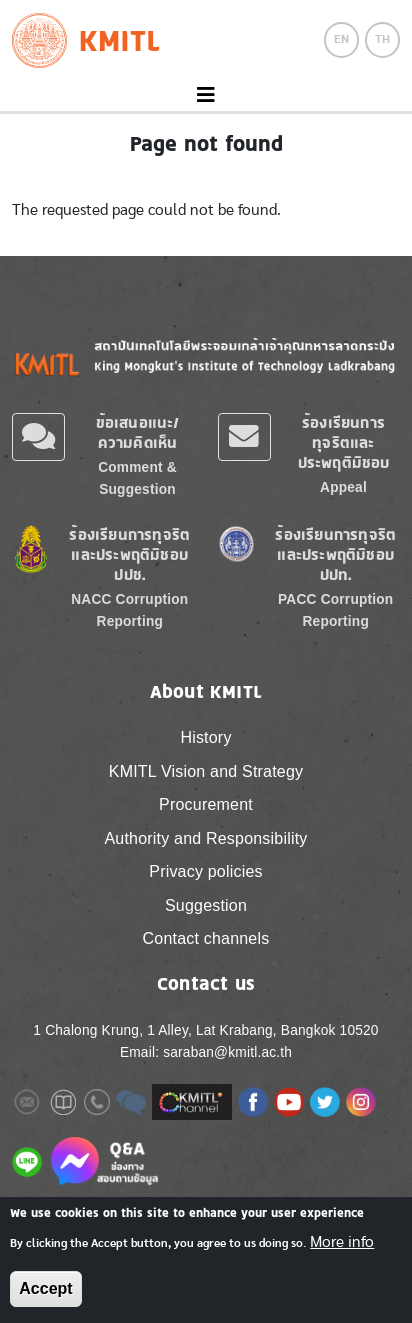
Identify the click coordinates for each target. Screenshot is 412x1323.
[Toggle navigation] (206, 95)
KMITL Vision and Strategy (206, 771)
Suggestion (206, 905)
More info (342, 1242)
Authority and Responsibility (205, 838)
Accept (45, 1288)
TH (382, 39)
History (205, 737)
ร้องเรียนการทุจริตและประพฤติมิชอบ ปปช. (129, 554)
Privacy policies (205, 871)
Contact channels (206, 938)
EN (341, 39)
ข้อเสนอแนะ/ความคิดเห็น (138, 432)
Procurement (206, 804)
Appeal (343, 487)
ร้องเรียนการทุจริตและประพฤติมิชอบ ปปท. (335, 554)
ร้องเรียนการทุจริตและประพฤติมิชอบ (344, 442)
